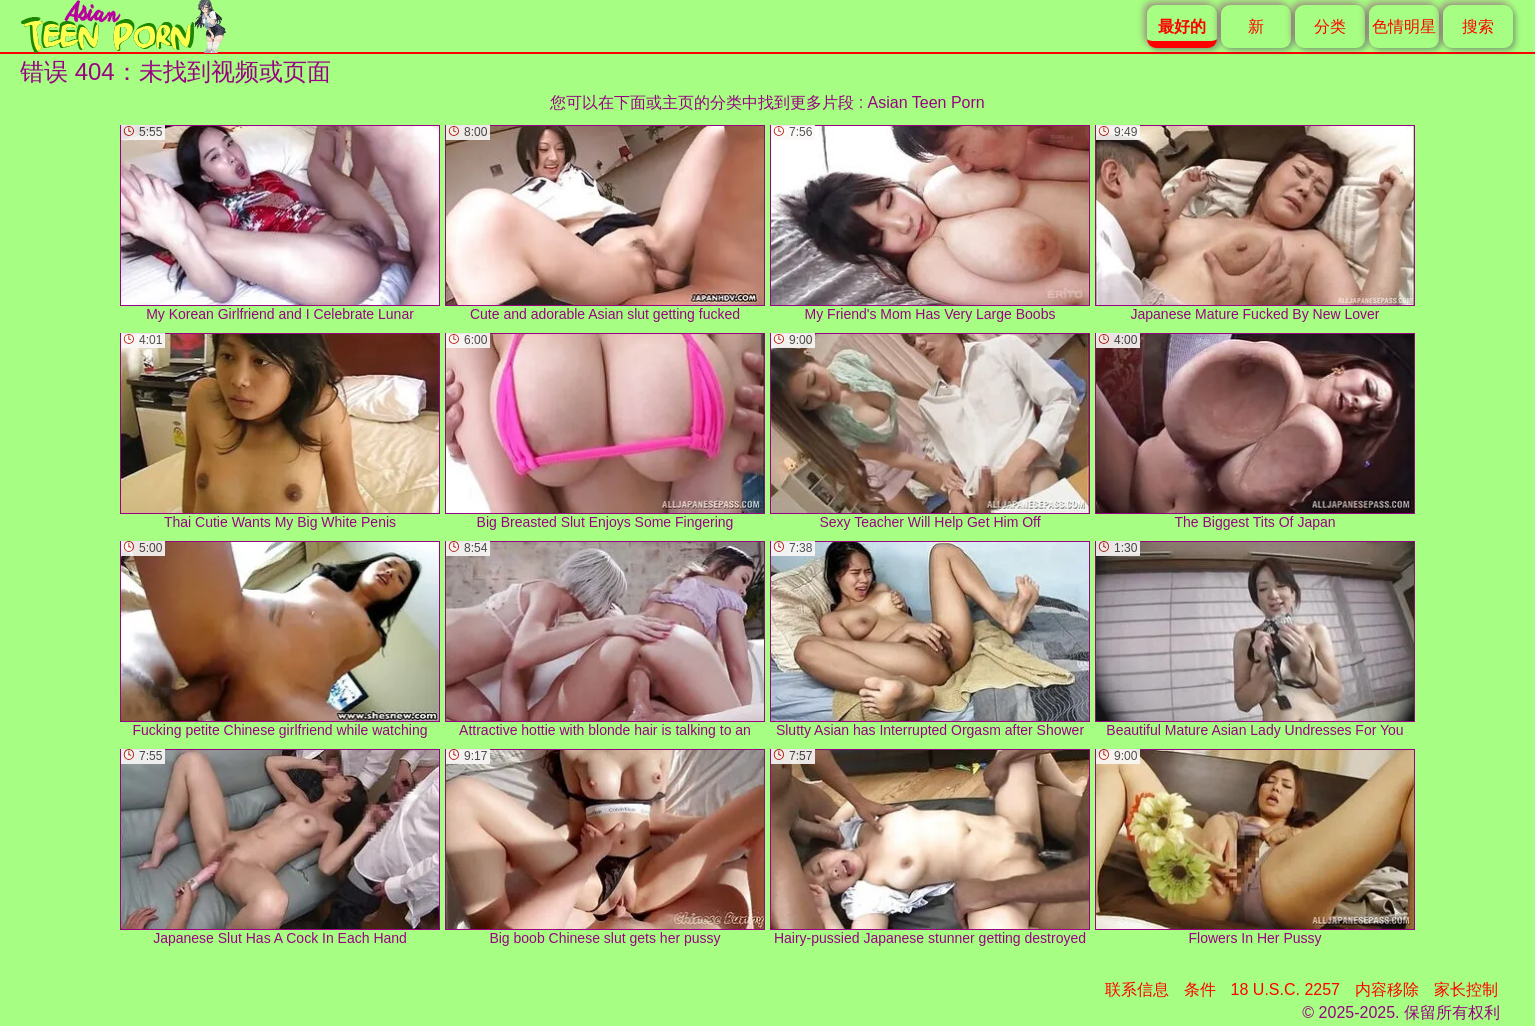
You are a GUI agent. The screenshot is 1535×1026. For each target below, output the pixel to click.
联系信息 (1137, 989)
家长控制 (1466, 989)
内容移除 (1387, 989)
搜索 (1478, 26)
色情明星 (1404, 26)
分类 (1330, 26)
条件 (1200, 989)
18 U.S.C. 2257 (1285, 989)
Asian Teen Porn (926, 102)
